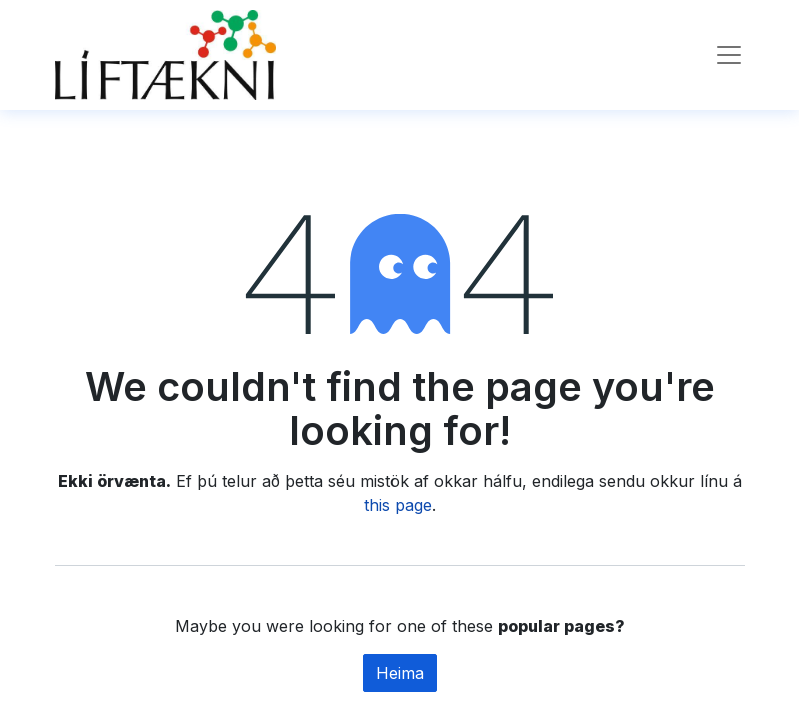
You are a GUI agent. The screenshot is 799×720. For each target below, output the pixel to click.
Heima (400, 673)
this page (398, 505)
